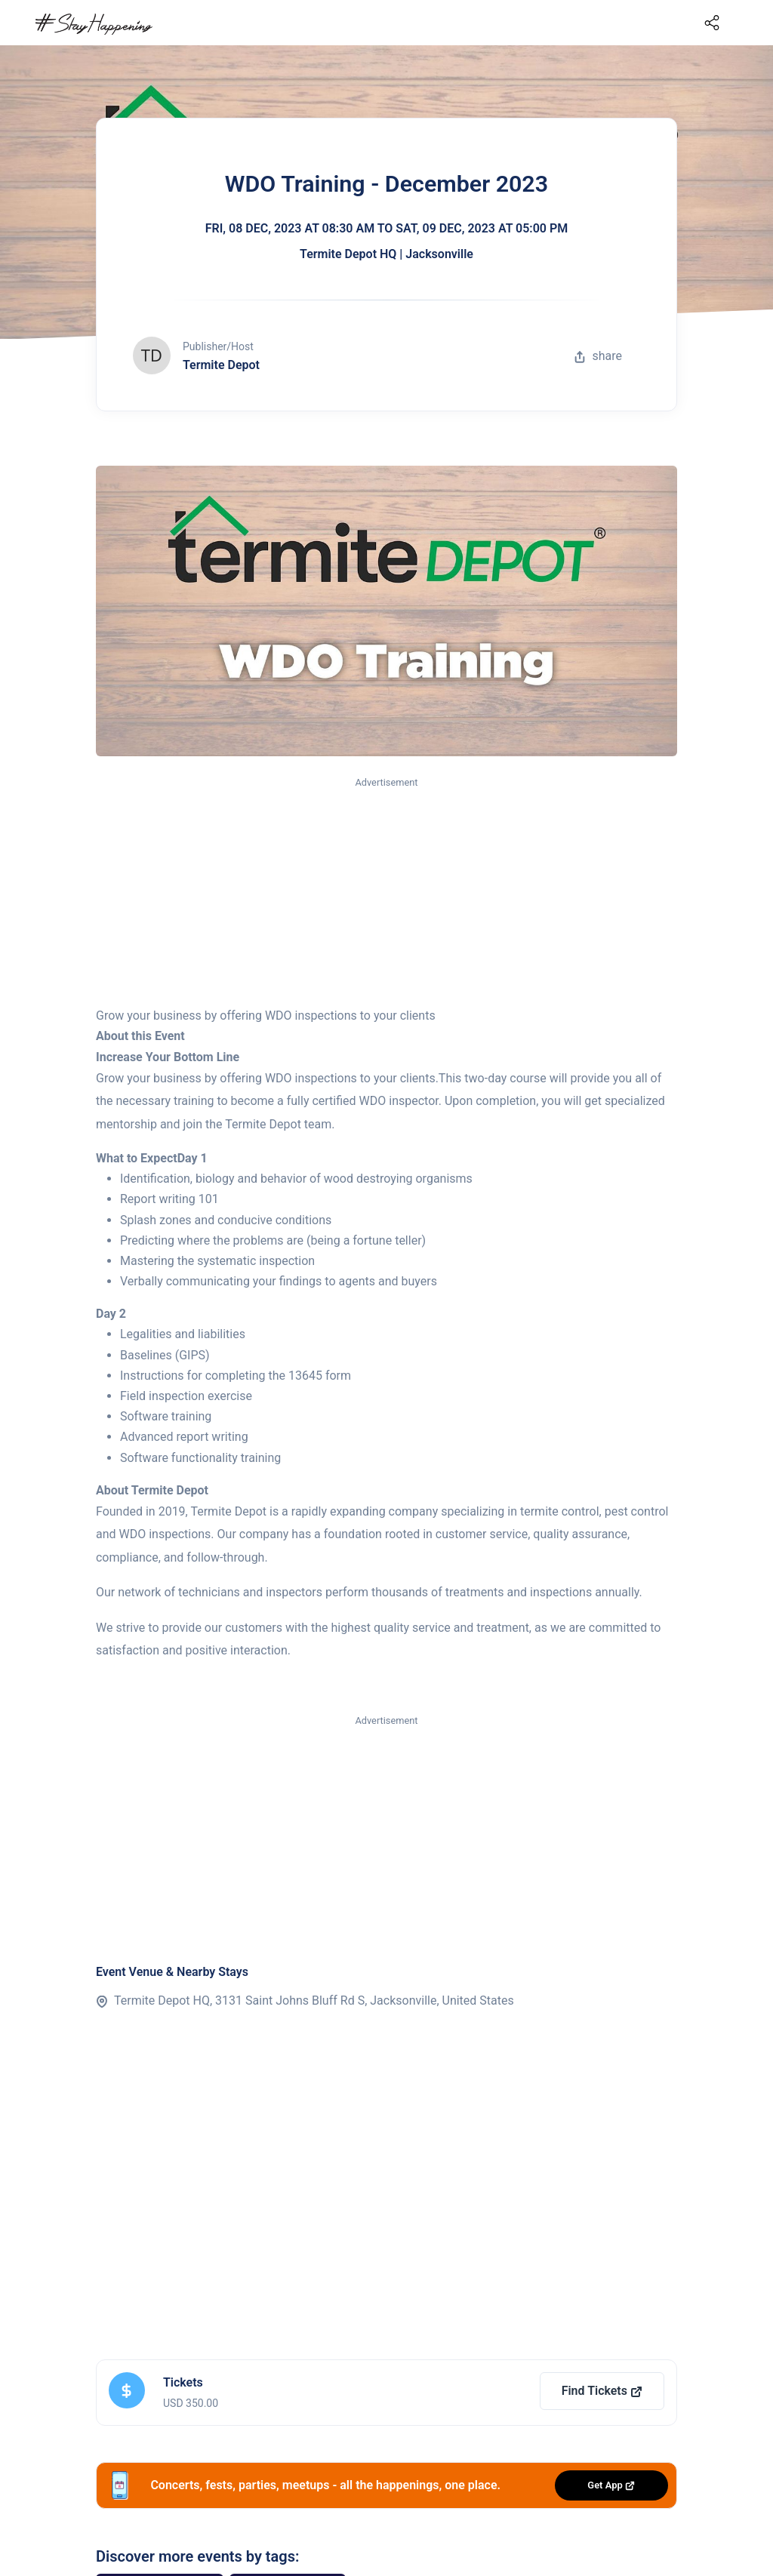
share (598, 356)
